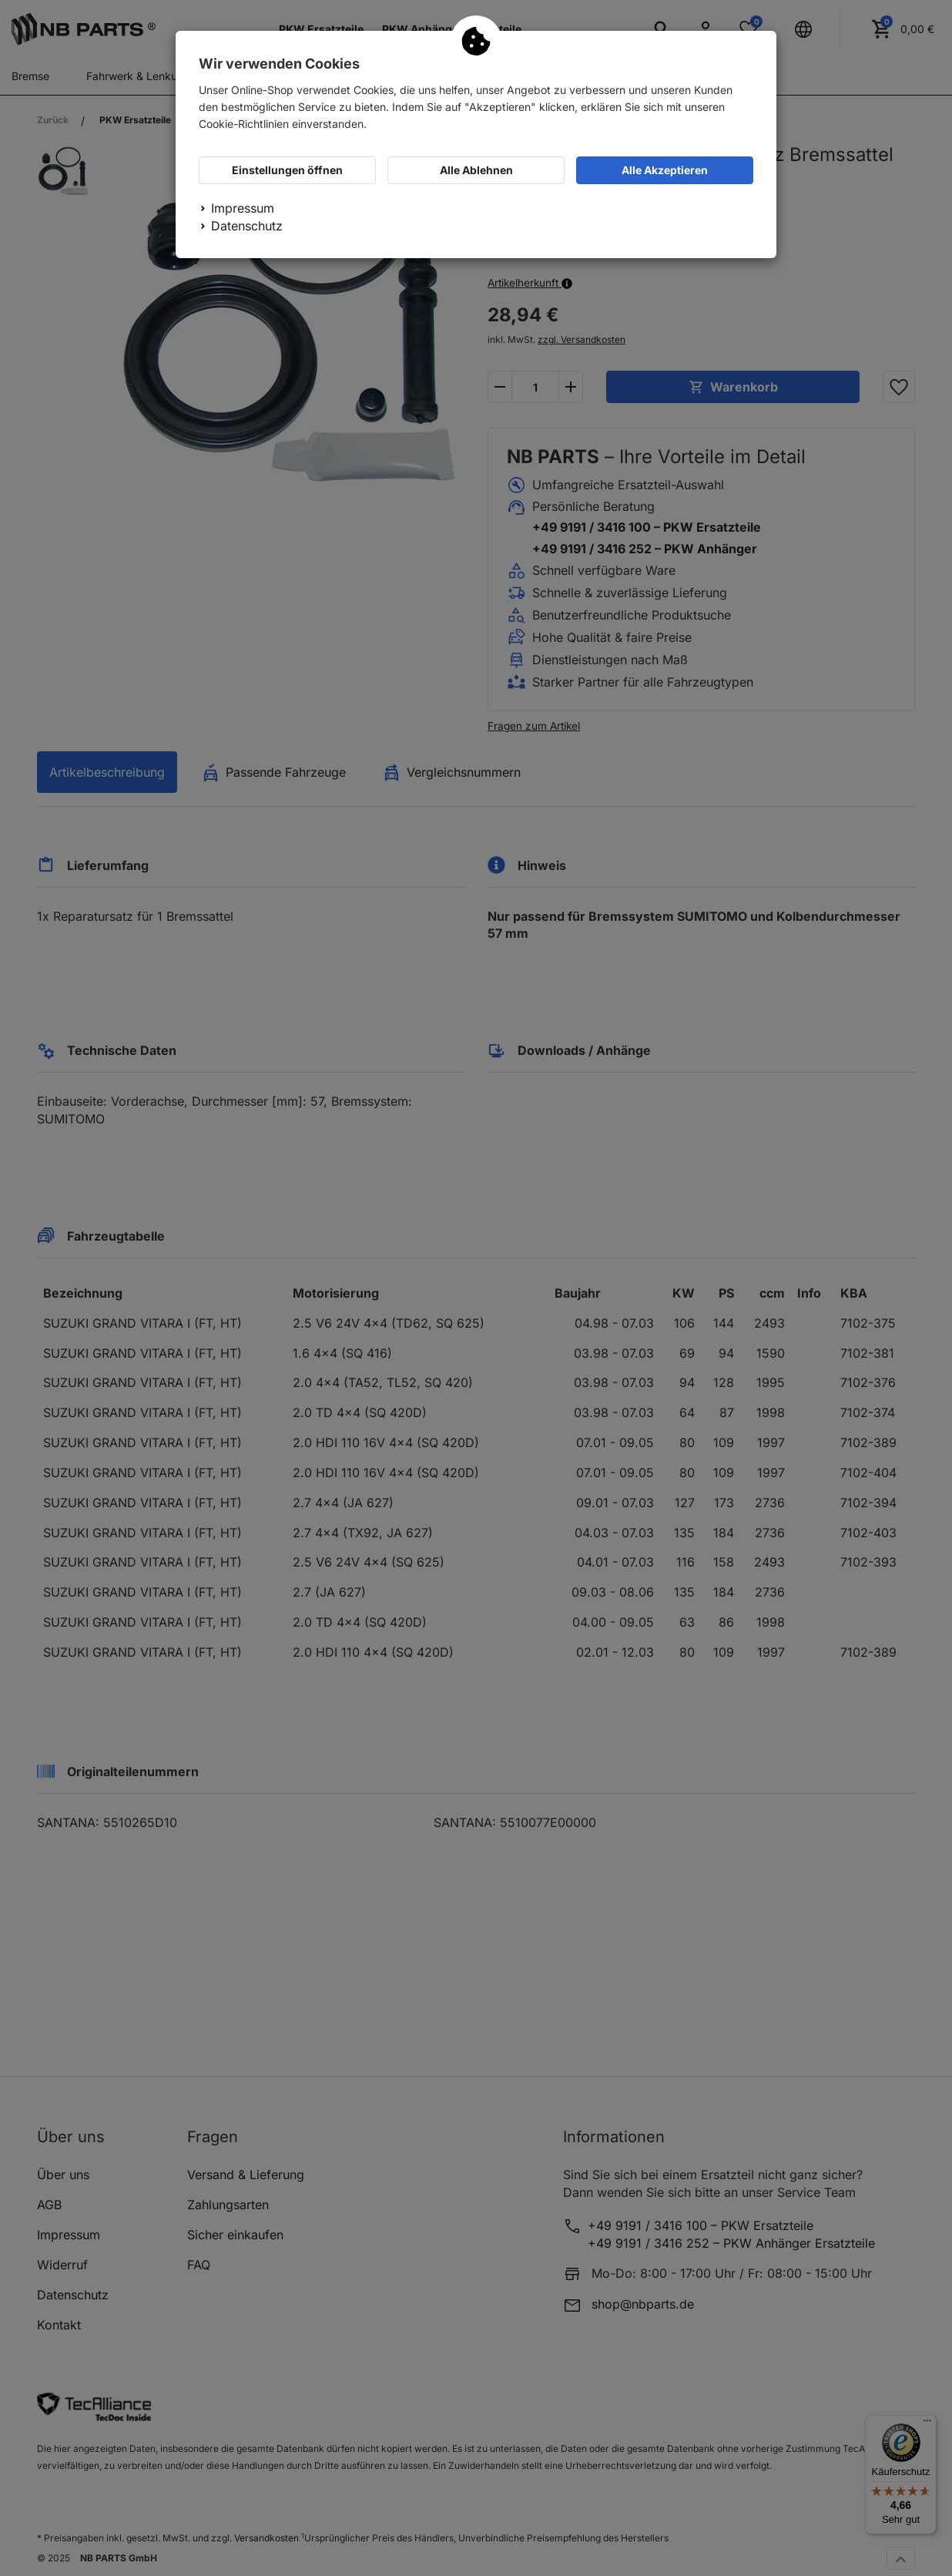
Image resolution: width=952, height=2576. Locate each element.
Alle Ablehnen (476, 169)
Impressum (242, 208)
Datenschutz (247, 225)
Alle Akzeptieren (665, 169)
